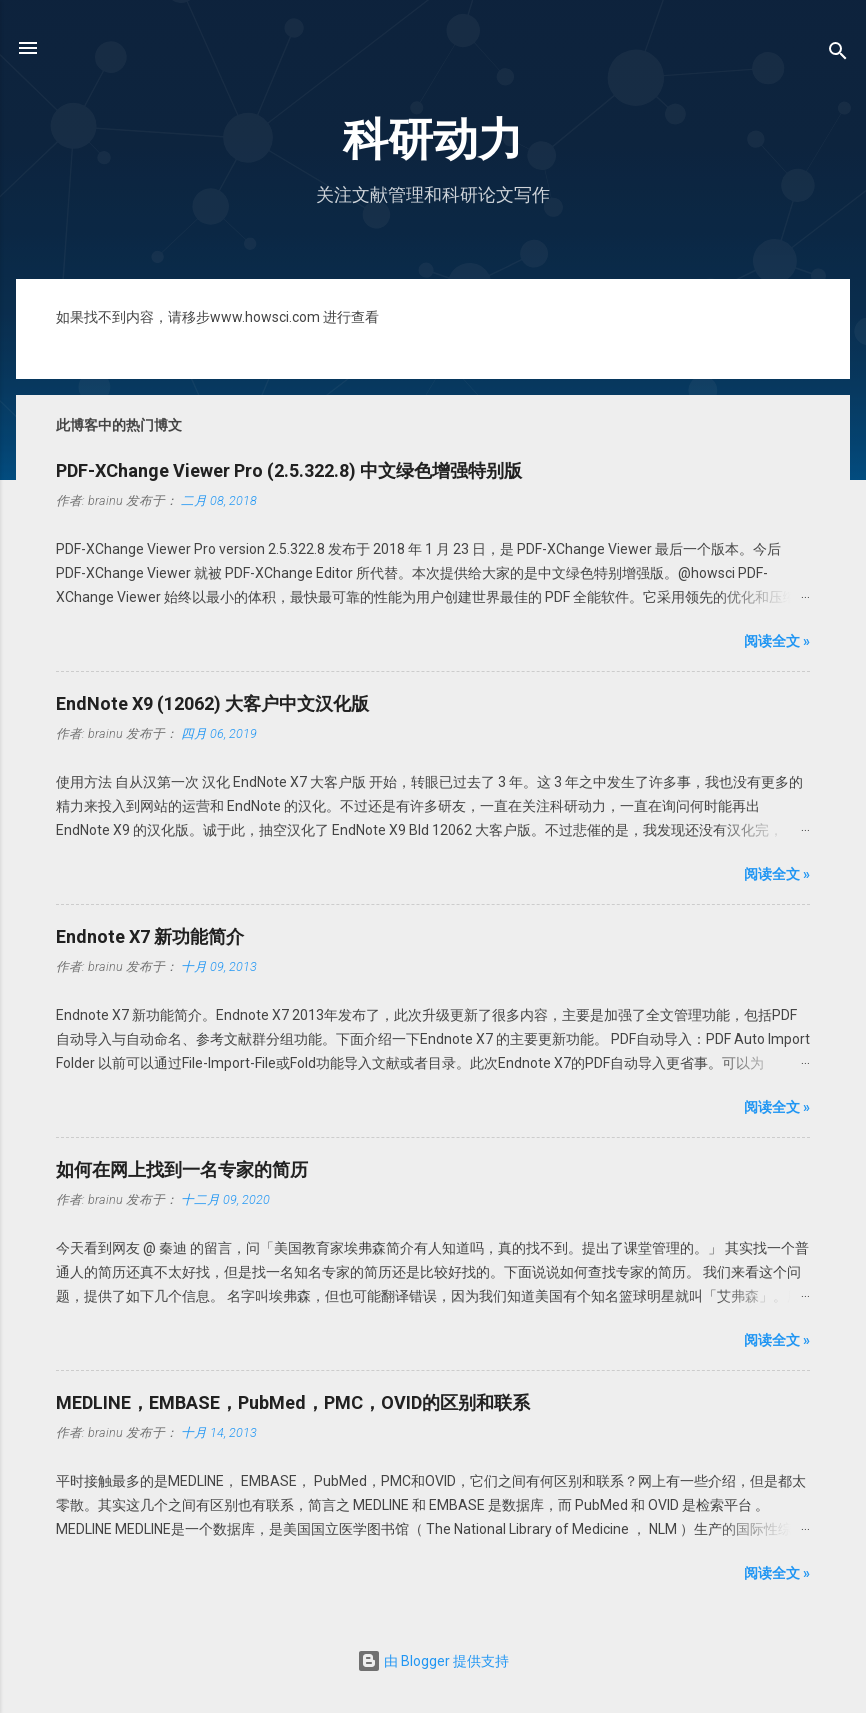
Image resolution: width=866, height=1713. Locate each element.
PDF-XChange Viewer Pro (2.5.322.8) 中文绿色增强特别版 (289, 470)
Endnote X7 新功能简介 (150, 936)
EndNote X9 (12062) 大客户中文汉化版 (212, 703)
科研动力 (433, 139)
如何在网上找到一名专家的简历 (182, 1169)
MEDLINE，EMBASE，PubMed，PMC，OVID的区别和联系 (293, 1402)
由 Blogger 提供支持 (433, 1661)
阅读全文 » (777, 641)
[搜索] (838, 54)
